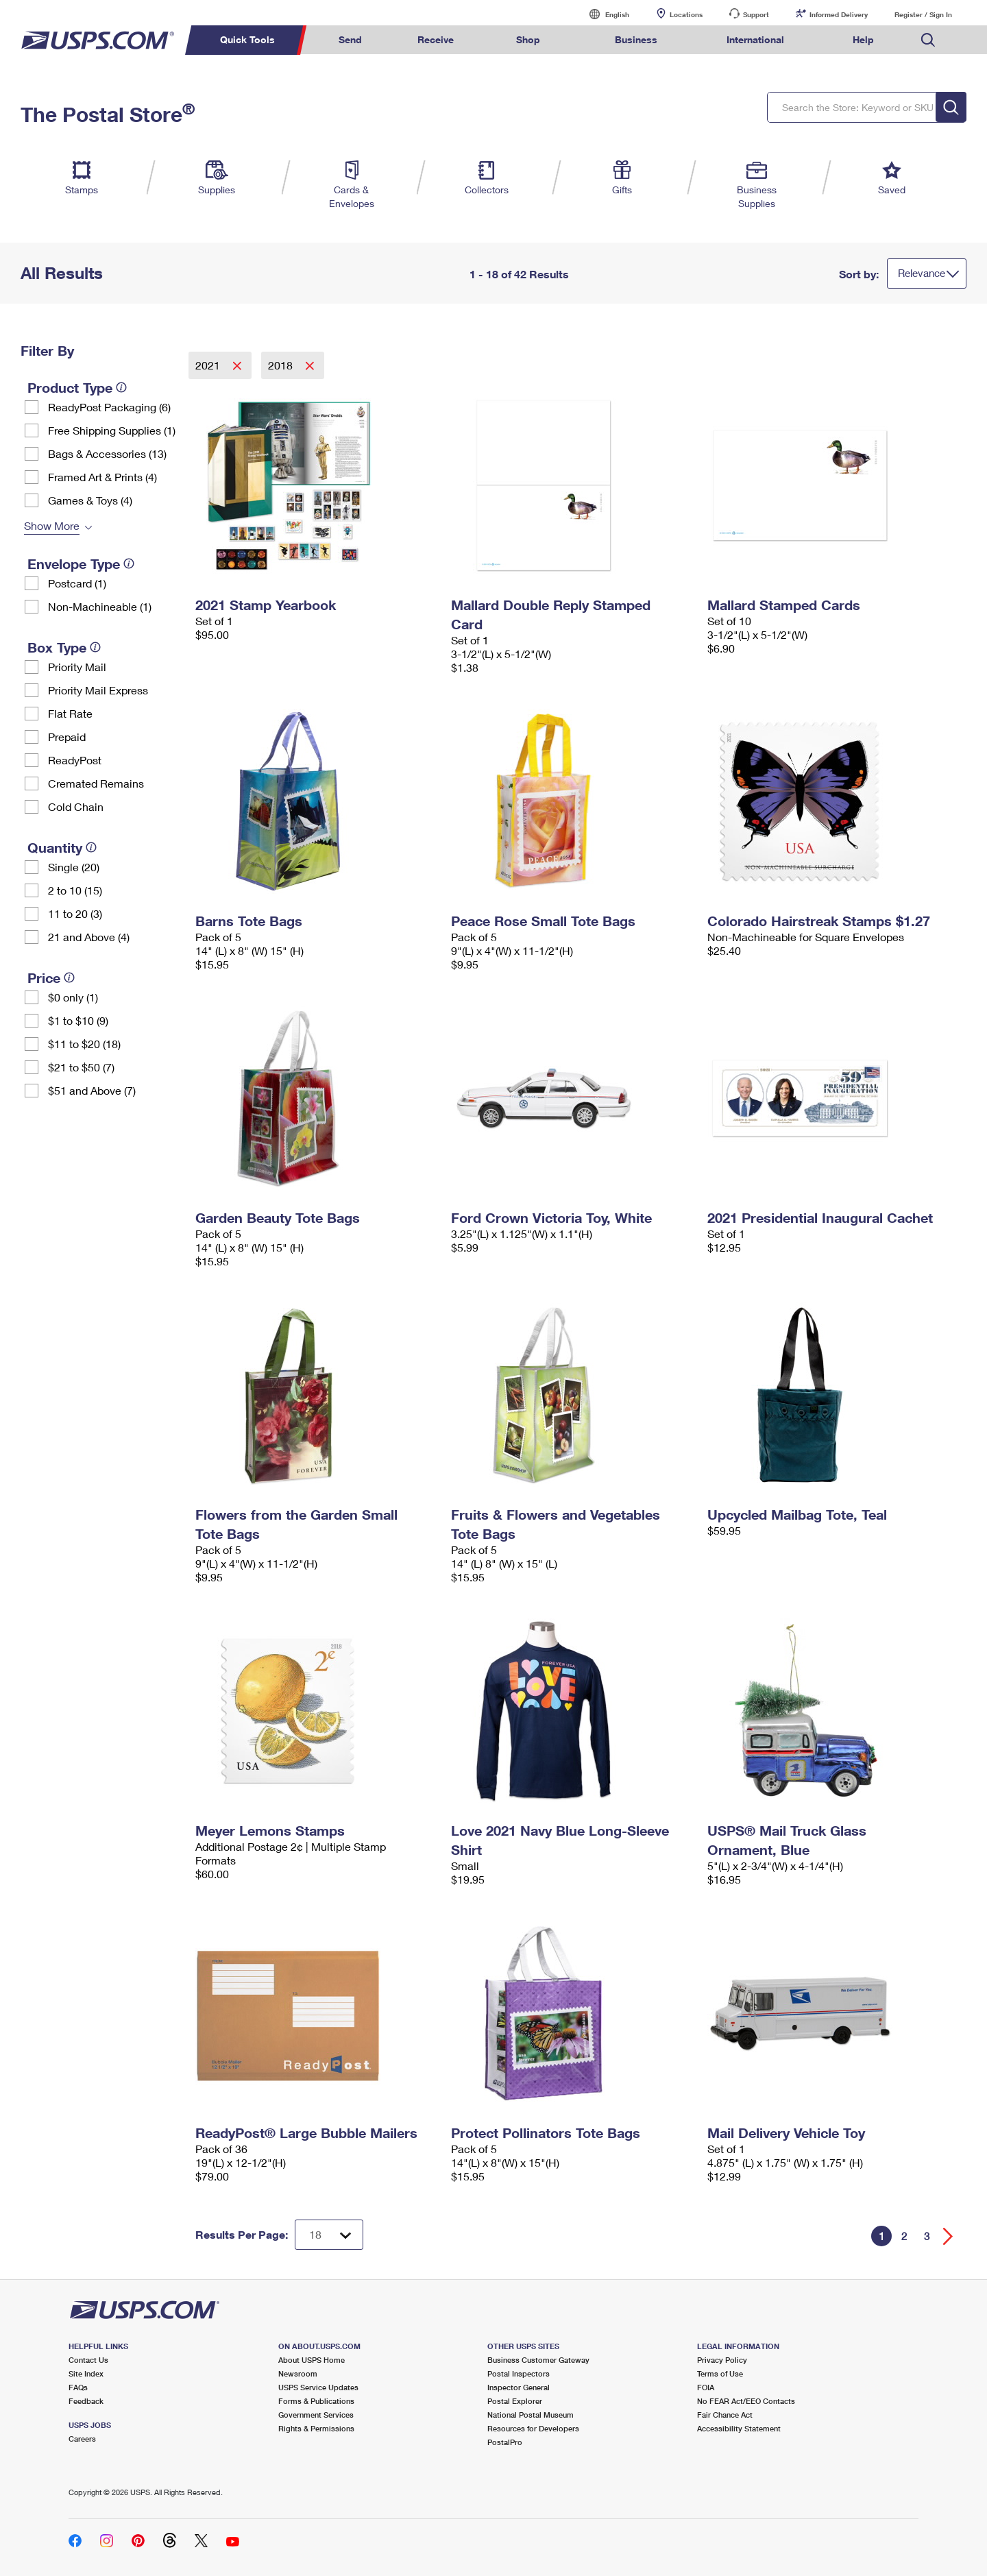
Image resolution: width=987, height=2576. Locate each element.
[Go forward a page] (948, 2236)
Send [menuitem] (350, 39)
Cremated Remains (96, 783)
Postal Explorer (514, 2400)
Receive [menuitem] (435, 39)
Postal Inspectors (518, 2373)
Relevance (921, 273)
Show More (52, 525)
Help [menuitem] (863, 39)
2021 (209, 365)
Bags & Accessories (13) (107, 453)
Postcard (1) (77, 583)
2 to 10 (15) (75, 890)
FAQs (78, 2387)
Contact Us (88, 2359)
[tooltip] (121, 387)
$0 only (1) (73, 997)
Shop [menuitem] (528, 39)
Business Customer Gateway (538, 2359)
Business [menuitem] (636, 39)
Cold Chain (75, 806)
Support (756, 14)
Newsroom (297, 2373)
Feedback (86, 2400)
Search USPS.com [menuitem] (928, 40)
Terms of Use (720, 2373)
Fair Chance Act (725, 2414)
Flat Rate (70, 713)
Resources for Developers (533, 2428)
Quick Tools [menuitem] (247, 39)
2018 (281, 365)
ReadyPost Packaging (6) (109, 406)
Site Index (86, 2373)
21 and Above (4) (89, 936)
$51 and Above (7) (92, 1090)
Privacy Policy (722, 2359)
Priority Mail (77, 666)
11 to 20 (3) (75, 913)
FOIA (705, 2387)
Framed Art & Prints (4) (102, 476)
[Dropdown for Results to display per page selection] (329, 2235)
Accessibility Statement (739, 2428)
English (603, 14)
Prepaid (67, 736)
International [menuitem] (755, 39)
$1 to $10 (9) (78, 1020)
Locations (686, 14)
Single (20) (73, 866)
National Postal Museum (530, 2414)
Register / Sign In (923, 14)
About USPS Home (311, 2359)
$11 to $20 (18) (84, 1043)
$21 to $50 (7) (81, 1066)
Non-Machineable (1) (99, 606)
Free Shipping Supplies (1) (111, 430)
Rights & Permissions (316, 2428)
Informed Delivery (838, 14)
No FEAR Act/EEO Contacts (746, 2400)
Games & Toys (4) (90, 500)
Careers (82, 2438)
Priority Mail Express (98, 689)
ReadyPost (74, 759)
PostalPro (504, 2442)
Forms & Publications (316, 2400)
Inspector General (518, 2387)
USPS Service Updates (318, 2387)
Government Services (316, 2414)
